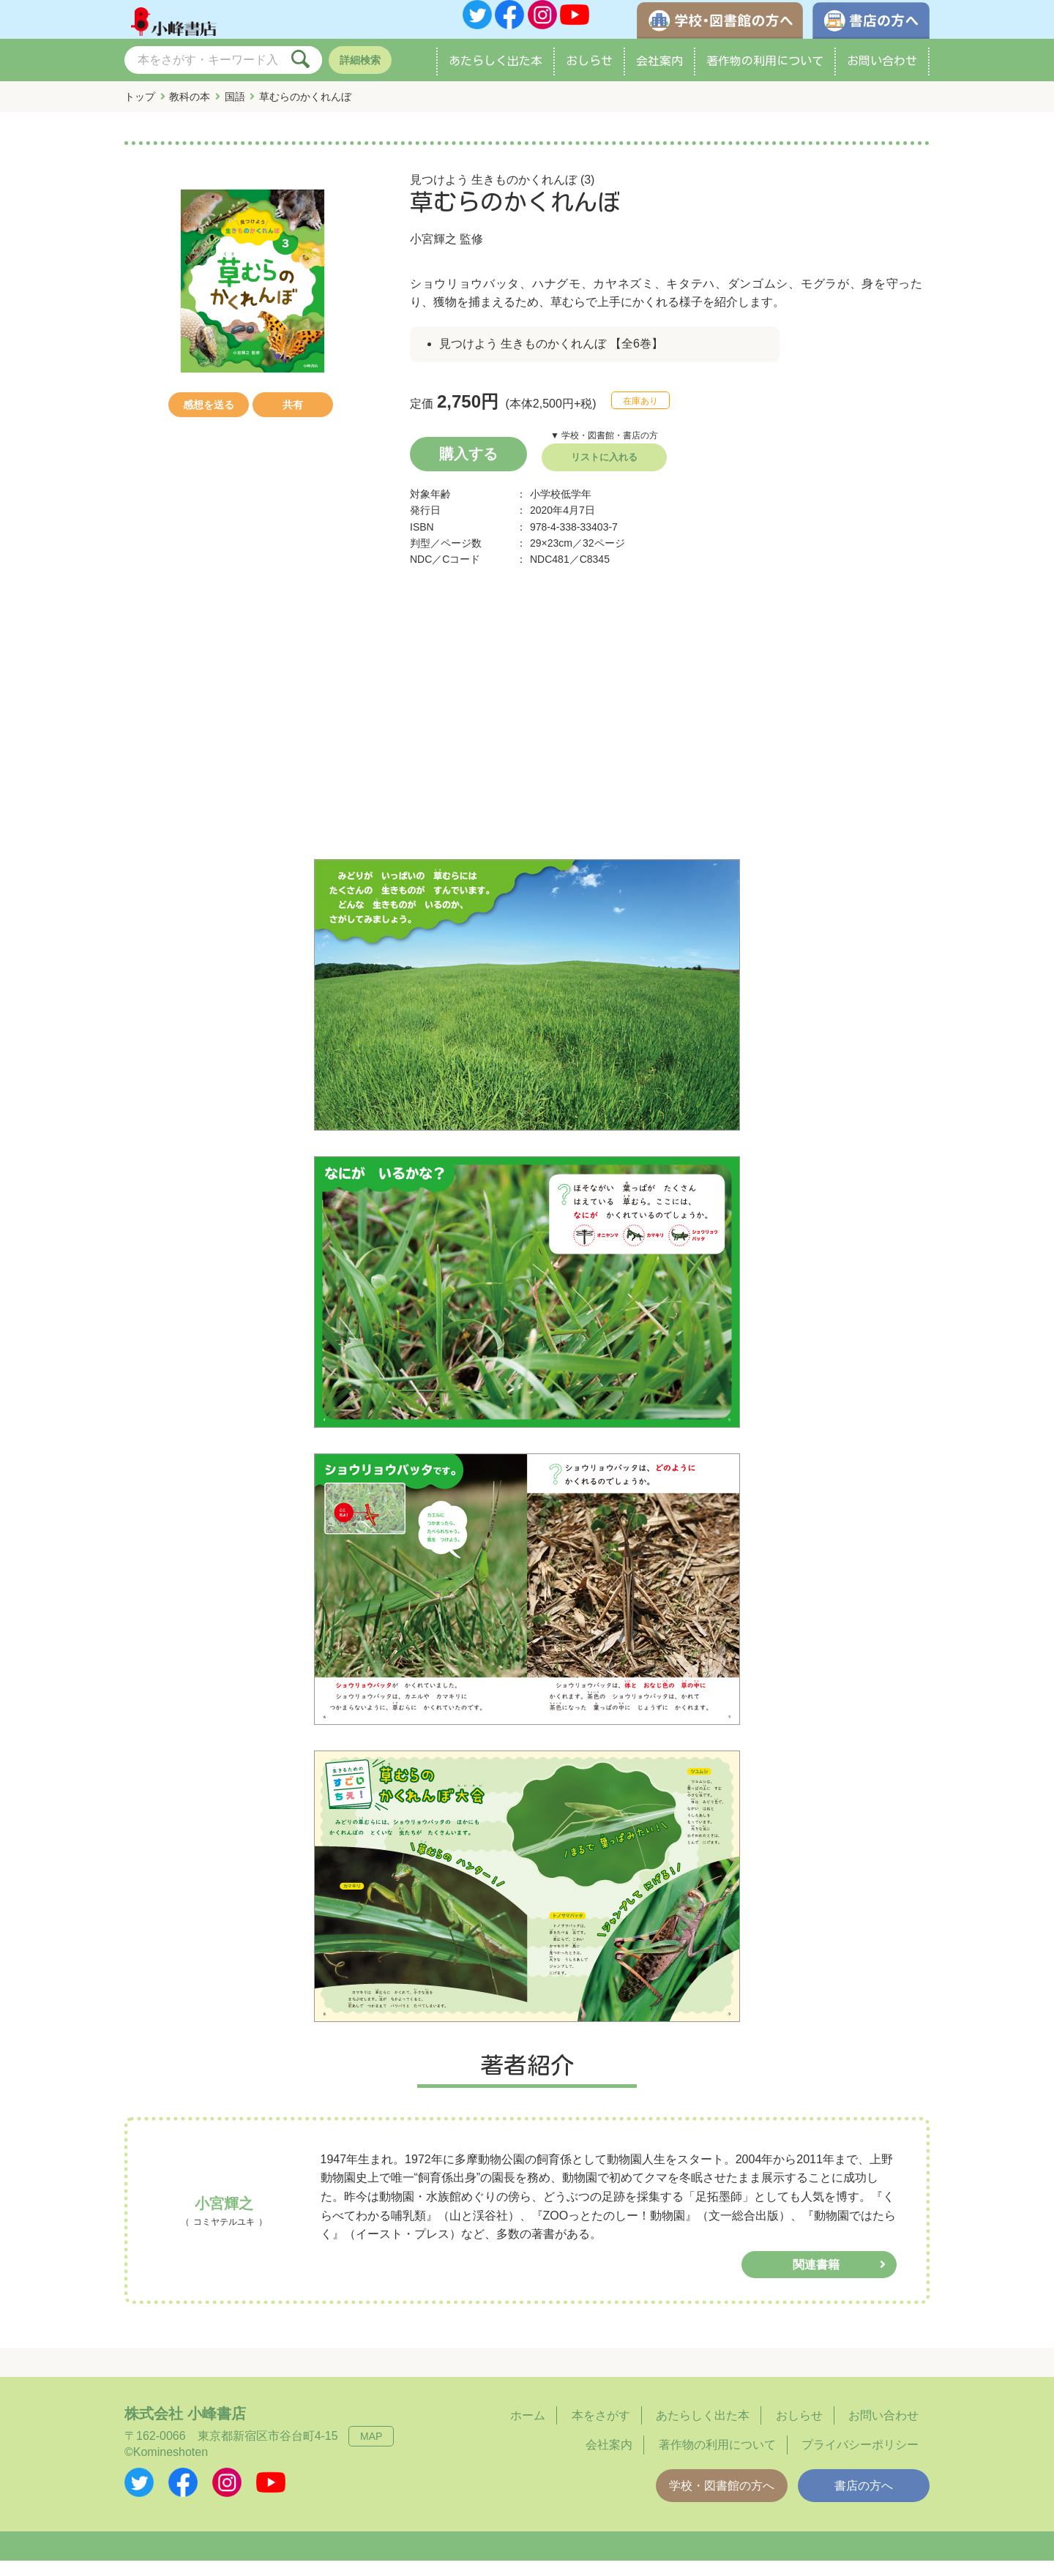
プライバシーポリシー (860, 2460)
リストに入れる (604, 472)
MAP (371, 2451)
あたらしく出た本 (495, 76)
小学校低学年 (560, 509)
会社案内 (659, 76)
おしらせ (589, 76)
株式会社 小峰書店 (185, 2429)
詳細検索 (360, 75)
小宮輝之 (433, 254)
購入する (468, 469)
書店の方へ (863, 2501)
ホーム (527, 2431)
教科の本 (189, 112)
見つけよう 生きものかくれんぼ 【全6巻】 (551, 359)
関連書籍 (816, 2280)
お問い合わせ (882, 76)
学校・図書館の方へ (721, 2501)
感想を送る (208, 420)
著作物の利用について (764, 76)
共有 (293, 420)
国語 (235, 112)
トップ (139, 112)
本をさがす (601, 2431)
